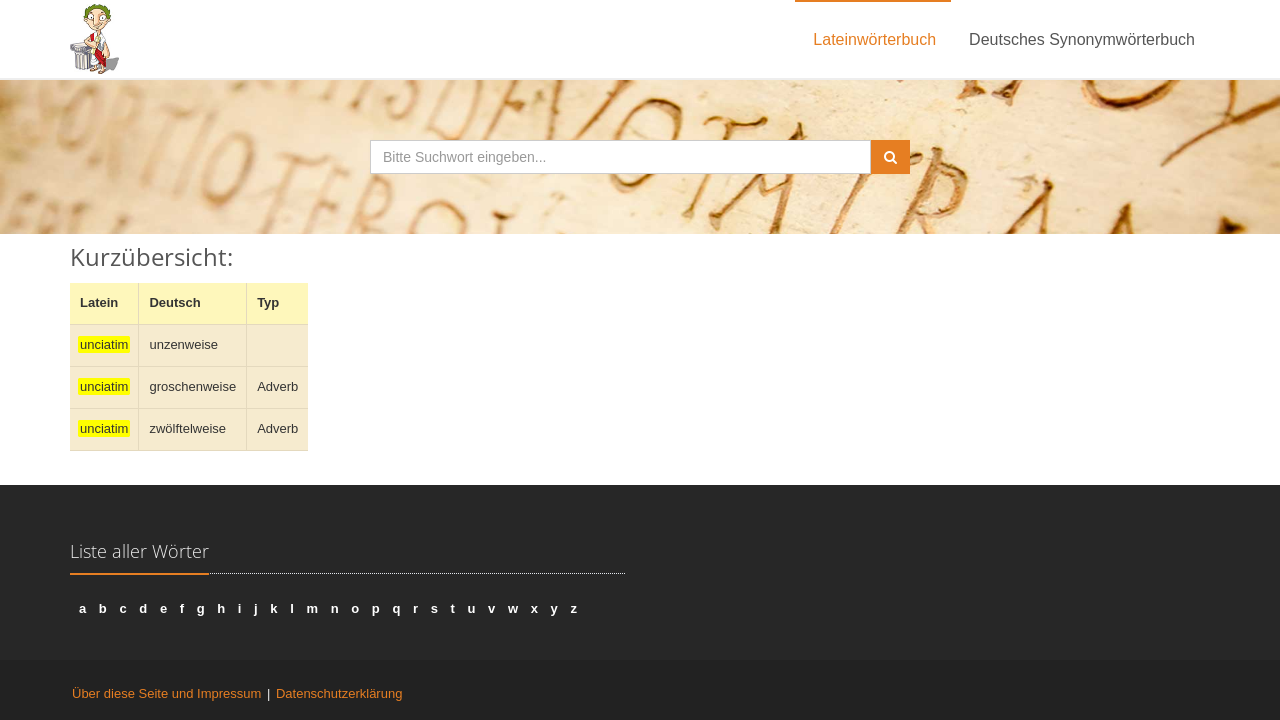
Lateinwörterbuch (874, 39)
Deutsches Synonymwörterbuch (1082, 39)
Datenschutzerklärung (339, 693)
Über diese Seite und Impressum (166, 693)
